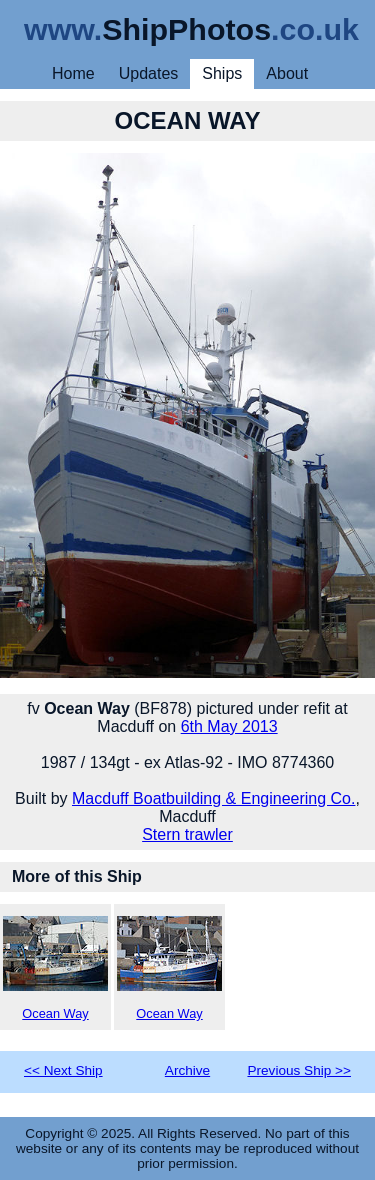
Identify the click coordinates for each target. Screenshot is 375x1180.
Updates (149, 73)
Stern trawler (187, 834)
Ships (222, 73)
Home (73, 73)
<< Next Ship (63, 1070)
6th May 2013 (229, 726)
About (287, 73)
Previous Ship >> (299, 1070)
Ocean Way (55, 968)
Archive (187, 1070)
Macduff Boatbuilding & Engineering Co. (213, 798)
